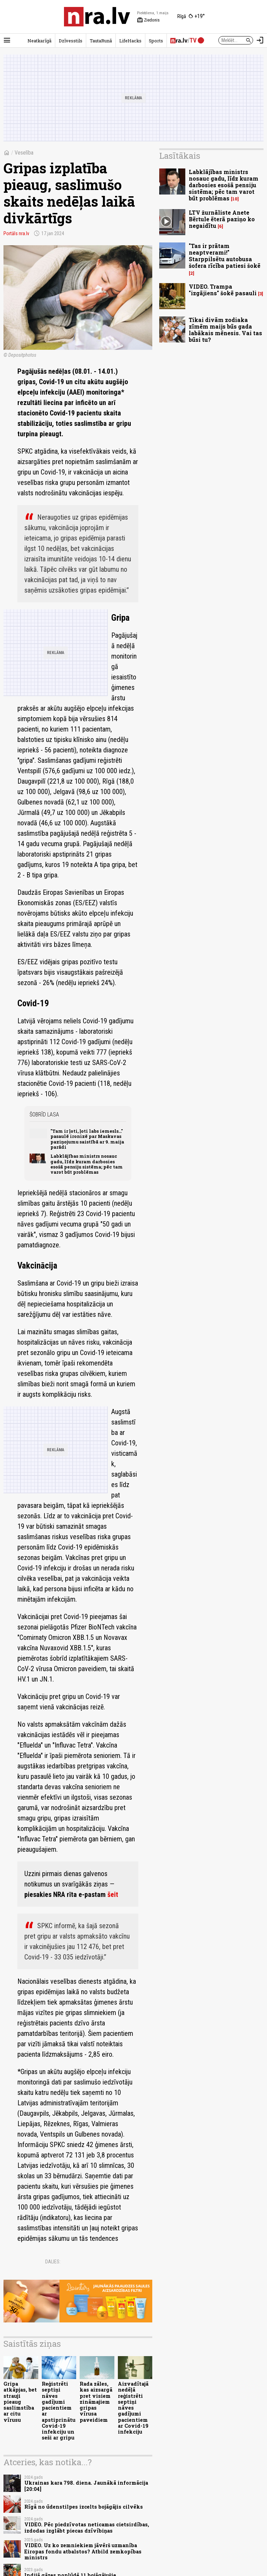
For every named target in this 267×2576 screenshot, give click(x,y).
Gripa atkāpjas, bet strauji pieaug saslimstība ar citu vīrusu (20, 2401)
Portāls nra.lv (16, 233)
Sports (156, 40)
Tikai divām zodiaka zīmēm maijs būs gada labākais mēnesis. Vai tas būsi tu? (225, 330)
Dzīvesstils (70, 40)
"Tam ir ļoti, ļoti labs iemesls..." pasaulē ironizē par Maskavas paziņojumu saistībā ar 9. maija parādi (87, 1139)
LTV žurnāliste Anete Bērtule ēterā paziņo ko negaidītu (222, 219)
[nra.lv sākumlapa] (97, 16)
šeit (112, 1894)
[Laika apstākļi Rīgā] (191, 16)
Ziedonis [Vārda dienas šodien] (148, 20)
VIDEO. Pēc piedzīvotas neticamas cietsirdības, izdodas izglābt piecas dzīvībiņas (86, 2527)
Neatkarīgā (39, 40)
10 (234, 198)
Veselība (24, 152)
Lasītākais (179, 155)
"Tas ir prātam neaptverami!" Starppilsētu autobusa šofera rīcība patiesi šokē (224, 256)
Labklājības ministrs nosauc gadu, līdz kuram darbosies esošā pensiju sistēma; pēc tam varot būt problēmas (86, 1164)
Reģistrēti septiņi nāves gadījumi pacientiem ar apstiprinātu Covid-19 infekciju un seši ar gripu (58, 2410)
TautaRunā (101, 40)
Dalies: (52, 2261)
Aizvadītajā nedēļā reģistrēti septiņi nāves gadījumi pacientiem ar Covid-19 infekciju (133, 2407)
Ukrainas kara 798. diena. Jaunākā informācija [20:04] (86, 2485)
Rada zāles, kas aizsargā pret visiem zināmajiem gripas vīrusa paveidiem (96, 2401)
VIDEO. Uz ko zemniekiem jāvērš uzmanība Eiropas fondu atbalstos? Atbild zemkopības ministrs (82, 2551)
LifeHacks (130, 40)
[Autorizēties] (260, 40)
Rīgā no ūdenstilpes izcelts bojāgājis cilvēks (83, 2506)
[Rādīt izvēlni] (7, 40)
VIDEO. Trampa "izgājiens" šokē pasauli (223, 290)
